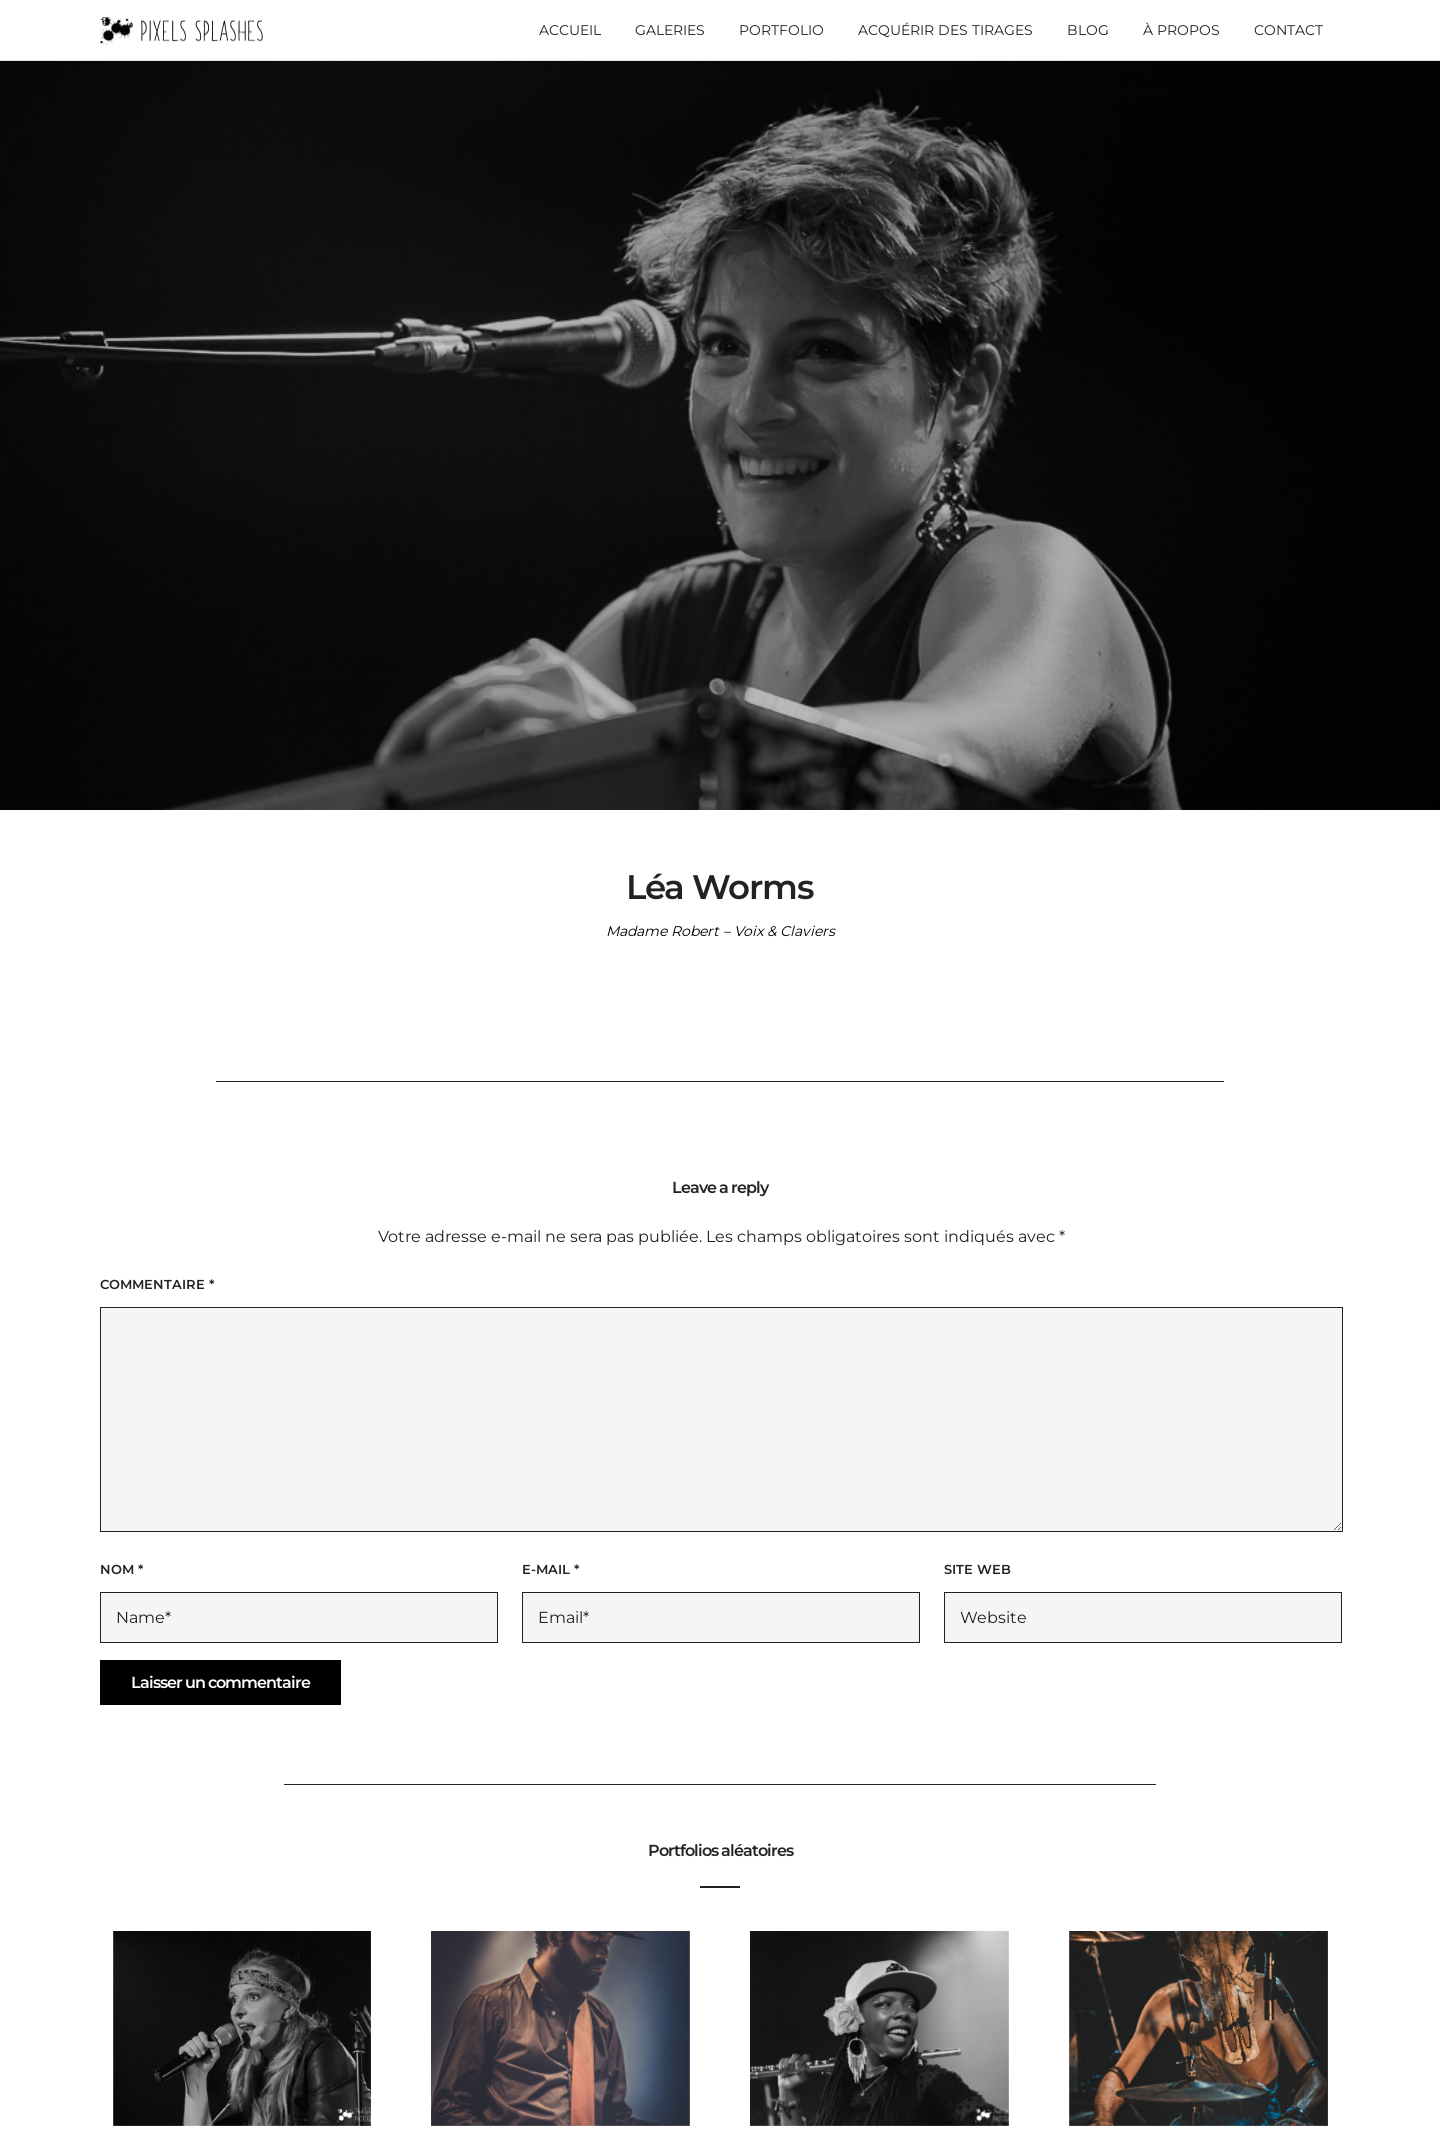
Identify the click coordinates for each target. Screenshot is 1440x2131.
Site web (977, 1569)
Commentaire (157, 1284)
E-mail (550, 1569)
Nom (121, 1569)
